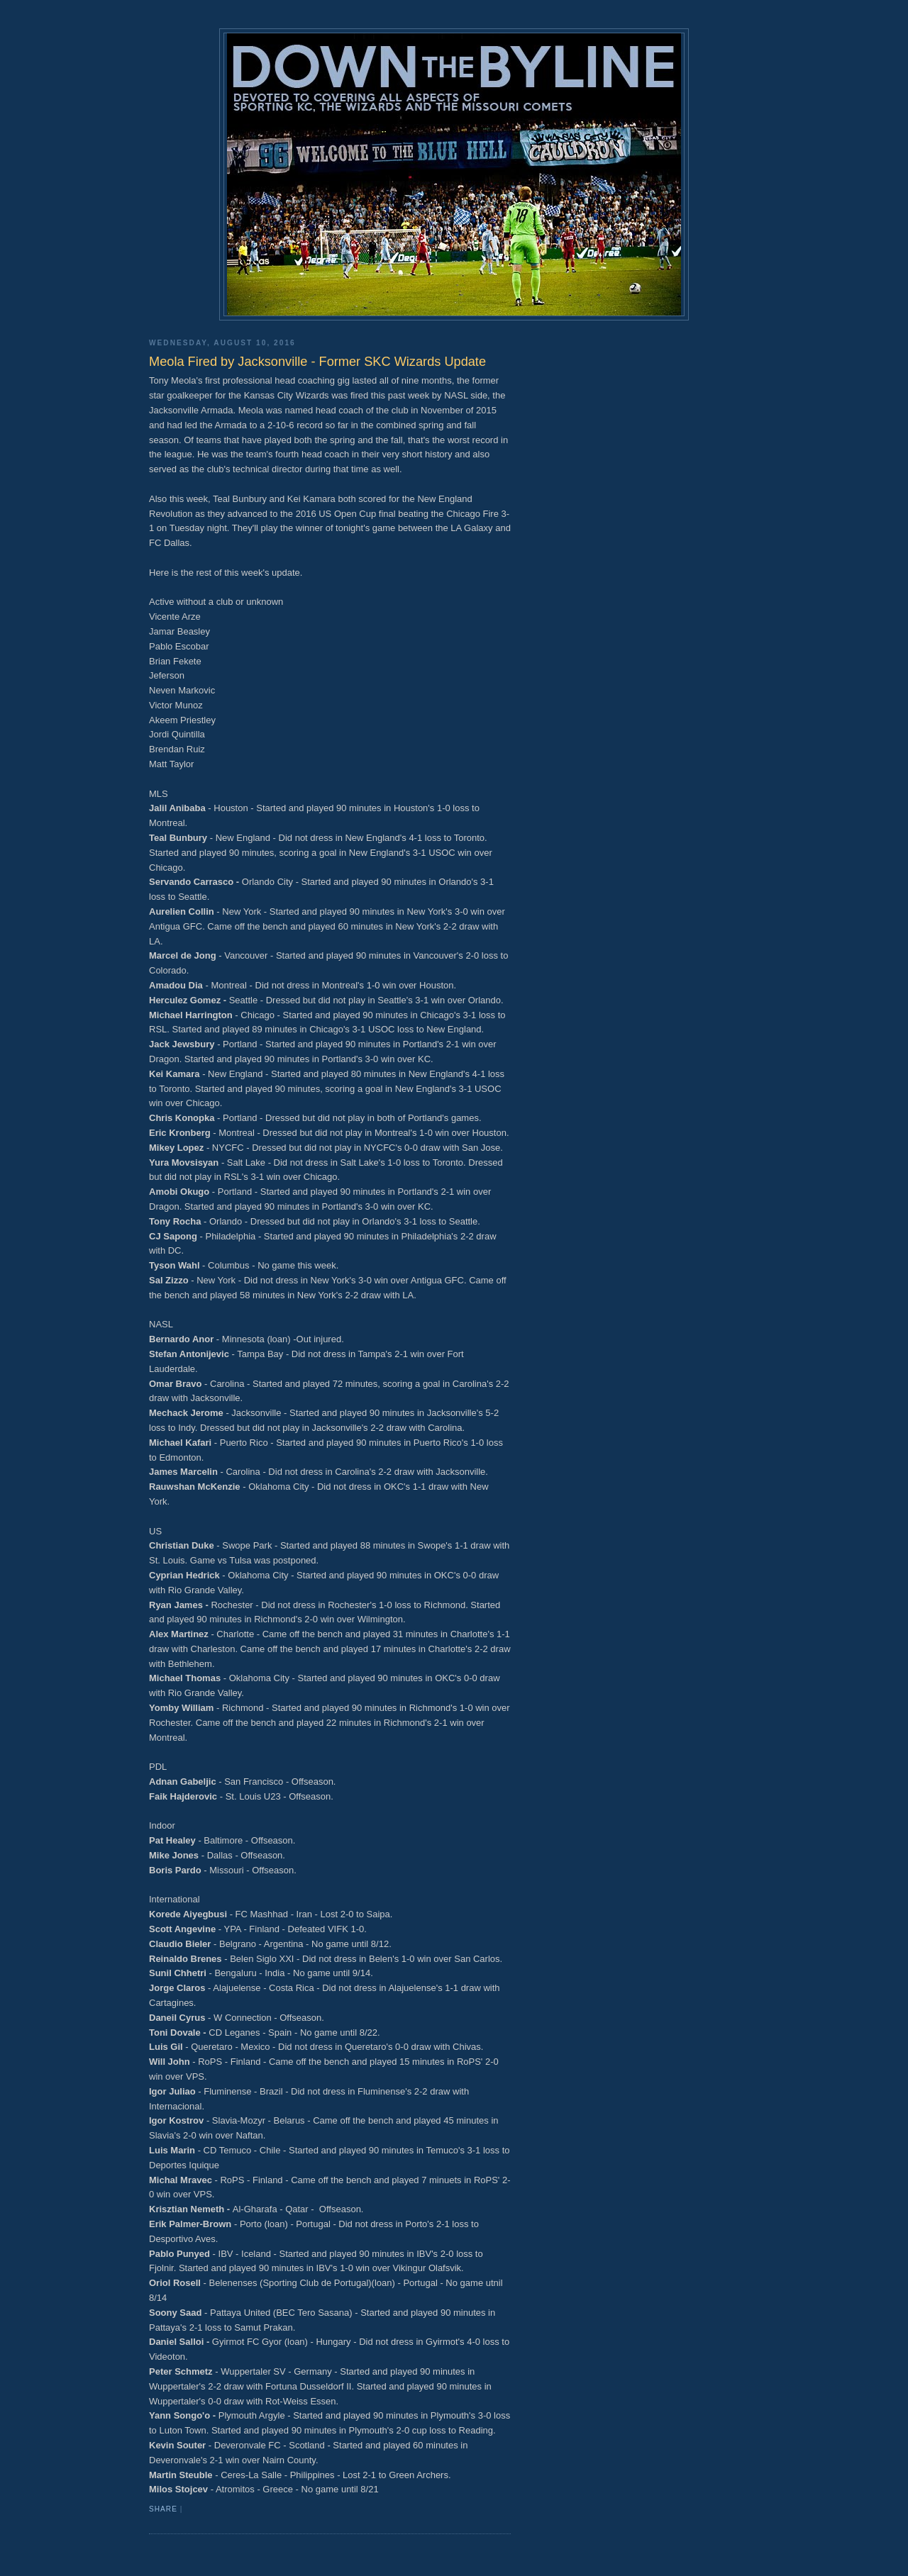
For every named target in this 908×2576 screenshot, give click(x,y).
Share (163, 2509)
